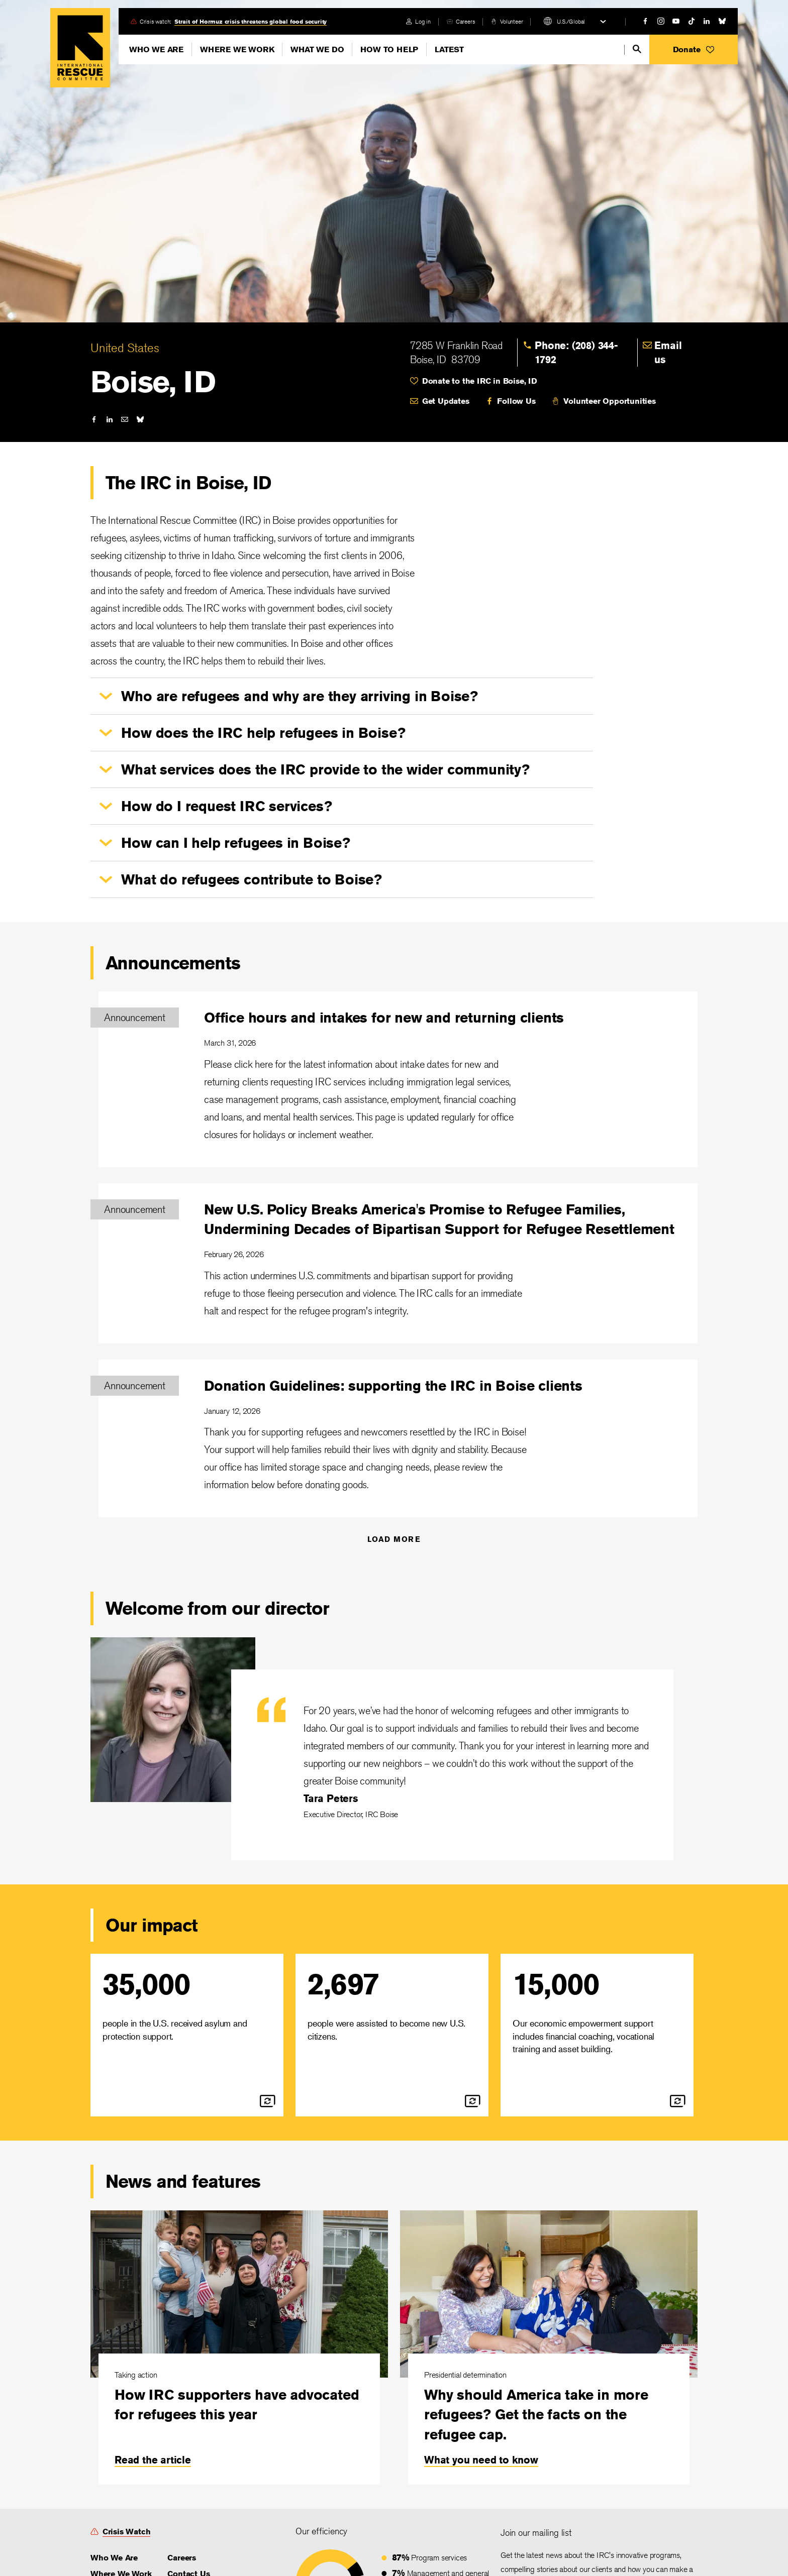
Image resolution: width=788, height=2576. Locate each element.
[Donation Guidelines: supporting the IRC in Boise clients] (398, 1439)
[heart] (554, 381)
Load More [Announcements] (394, 1539)
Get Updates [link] (445, 401)
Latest (449, 49)
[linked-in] (706, 21)
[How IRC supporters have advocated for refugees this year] (239, 2347)
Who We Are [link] (114, 2557)
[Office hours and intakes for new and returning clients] (398, 1079)
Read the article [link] (153, 2459)
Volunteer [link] (511, 21)
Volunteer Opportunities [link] (609, 401)
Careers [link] (465, 21)
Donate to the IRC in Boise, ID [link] (479, 381)
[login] (418, 21)
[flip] (267, 2101)
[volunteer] (507, 21)
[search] (637, 49)
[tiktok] (691, 21)
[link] (583, 353)
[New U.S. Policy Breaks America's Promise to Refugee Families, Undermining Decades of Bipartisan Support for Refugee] (398, 1263)
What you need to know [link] (481, 2459)
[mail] (124, 419)
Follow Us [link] (516, 401)
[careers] (461, 21)
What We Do (317, 49)
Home (80, 47)
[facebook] (645, 21)
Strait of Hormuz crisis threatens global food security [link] (250, 21)
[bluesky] (722, 21)
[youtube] (675, 21)
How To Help (389, 49)
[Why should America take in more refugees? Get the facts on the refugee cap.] (549, 2347)
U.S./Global (571, 21)
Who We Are (156, 49)
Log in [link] (423, 21)
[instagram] (660, 21)
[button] (693, 49)
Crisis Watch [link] (127, 2531)
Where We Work (237, 49)
